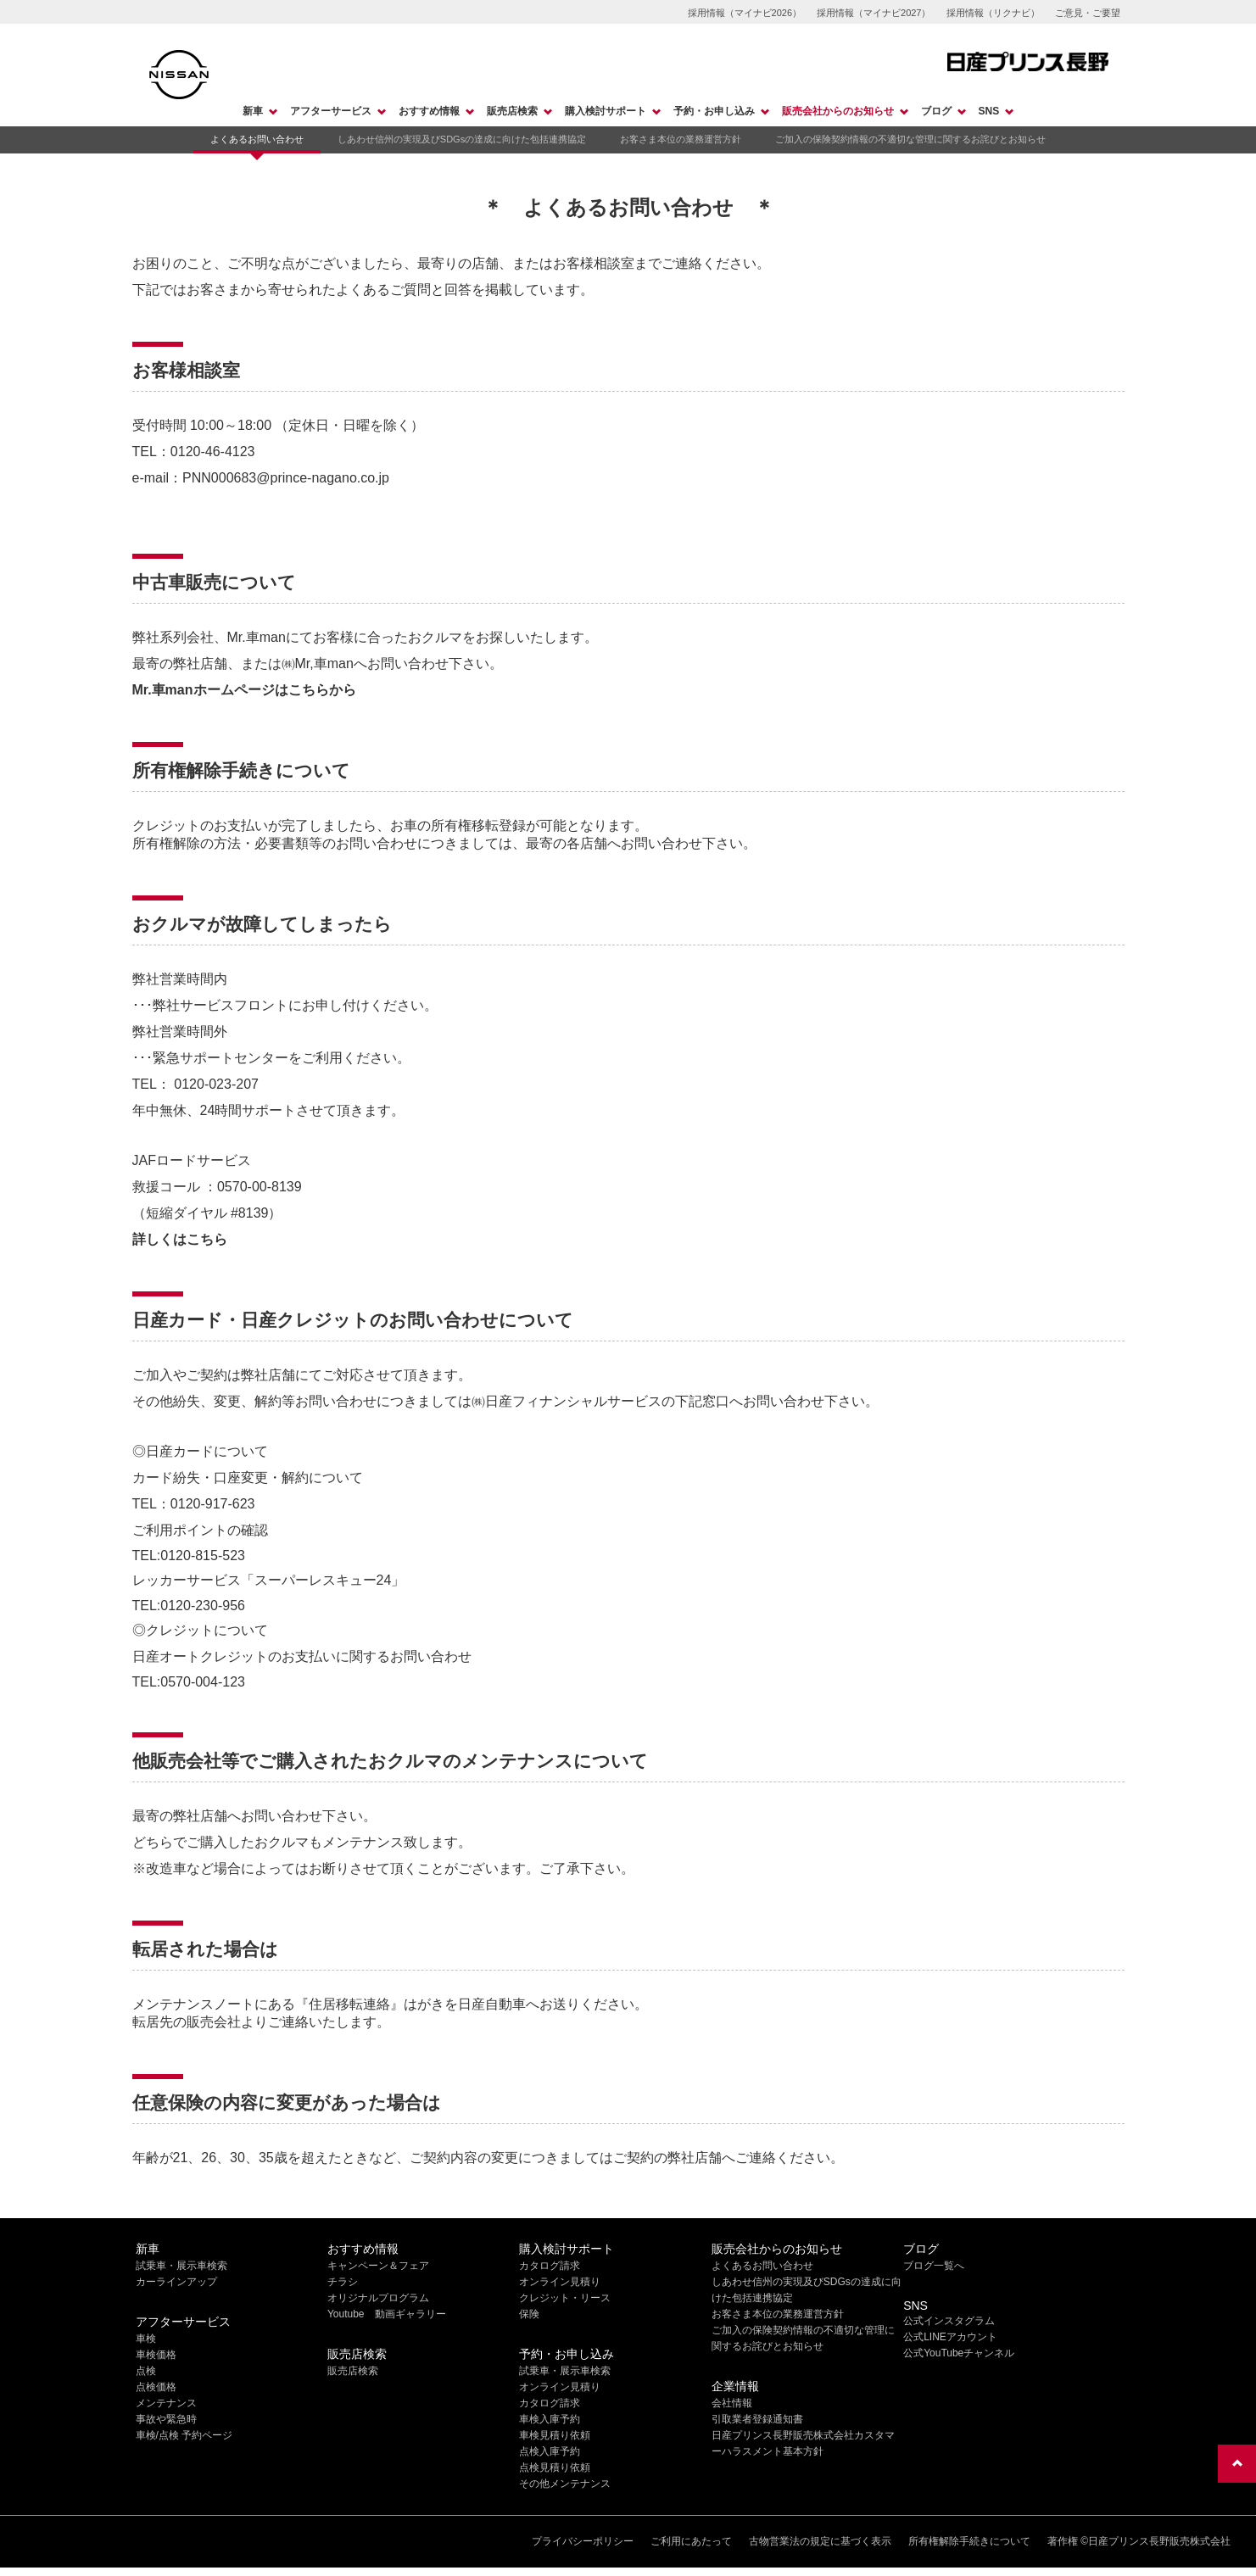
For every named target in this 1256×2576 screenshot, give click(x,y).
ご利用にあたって (691, 2541)
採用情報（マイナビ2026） (744, 13)
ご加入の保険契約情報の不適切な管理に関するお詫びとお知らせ (910, 139)
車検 (146, 2339)
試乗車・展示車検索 (181, 2266)
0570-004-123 (202, 1682)
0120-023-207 (216, 1084)
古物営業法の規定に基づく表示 (820, 2541)
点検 (146, 2371)
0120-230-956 (202, 1605)
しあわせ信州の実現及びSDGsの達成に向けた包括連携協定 (462, 139)
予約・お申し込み (714, 111)
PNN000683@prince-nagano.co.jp (285, 478)
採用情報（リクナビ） (993, 13)
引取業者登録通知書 (757, 2419)
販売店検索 (512, 111)
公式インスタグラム (949, 2321)
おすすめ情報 (429, 111)
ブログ (936, 111)
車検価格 (156, 2355)
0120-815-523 (202, 1555)
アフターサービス (330, 111)
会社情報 (732, 2403)
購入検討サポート (605, 111)
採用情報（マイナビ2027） (873, 13)
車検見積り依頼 (554, 2435)
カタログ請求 (549, 2266)
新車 (253, 111)
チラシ (342, 2282)
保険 (529, 2314)
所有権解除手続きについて (969, 2541)
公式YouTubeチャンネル (958, 2353)
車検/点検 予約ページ (184, 2435)
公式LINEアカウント (950, 2337)
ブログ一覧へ (933, 2266)
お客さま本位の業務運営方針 (680, 139)
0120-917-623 (212, 1504)
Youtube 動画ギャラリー (386, 2314)
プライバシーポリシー (583, 2541)
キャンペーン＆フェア (378, 2266)
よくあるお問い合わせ (257, 139)
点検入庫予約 (549, 2451)
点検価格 (156, 2387)
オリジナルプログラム (378, 2298)
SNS (989, 111)
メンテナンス (166, 2403)
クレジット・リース (565, 2298)
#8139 (250, 1213)
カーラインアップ (176, 2282)
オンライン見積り (559, 2282)
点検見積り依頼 (554, 2467)
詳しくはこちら (179, 1239)
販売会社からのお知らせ (838, 111)
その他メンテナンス (565, 2484)
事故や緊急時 (166, 2419)
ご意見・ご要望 (1087, 13)
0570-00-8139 (259, 1186)
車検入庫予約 (549, 2419)
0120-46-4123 (212, 451)
